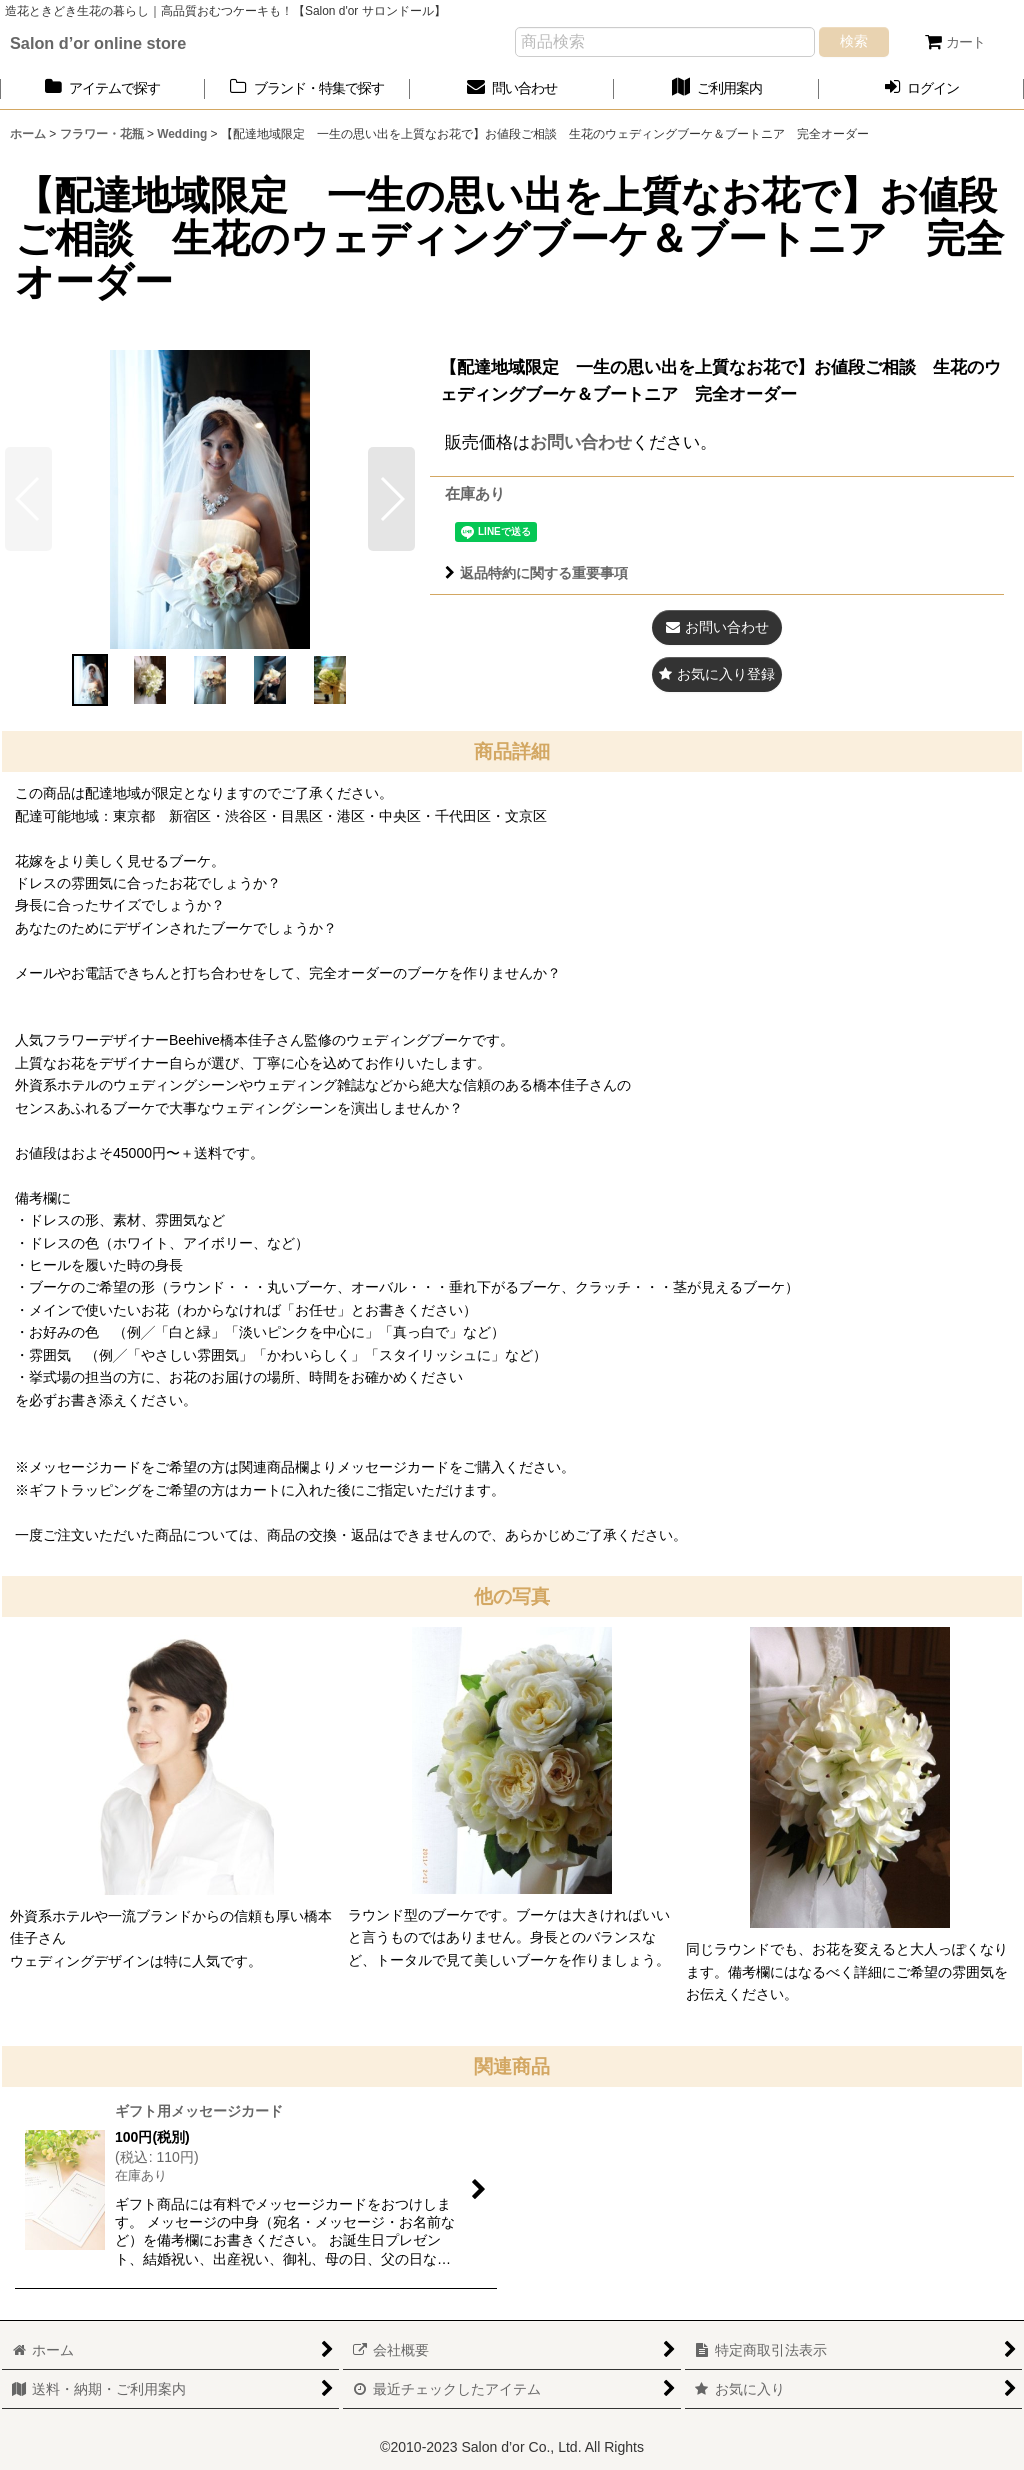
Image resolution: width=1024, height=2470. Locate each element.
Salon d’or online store (98, 43)
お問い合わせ (581, 442)
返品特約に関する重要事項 (536, 573)
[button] (391, 499)
